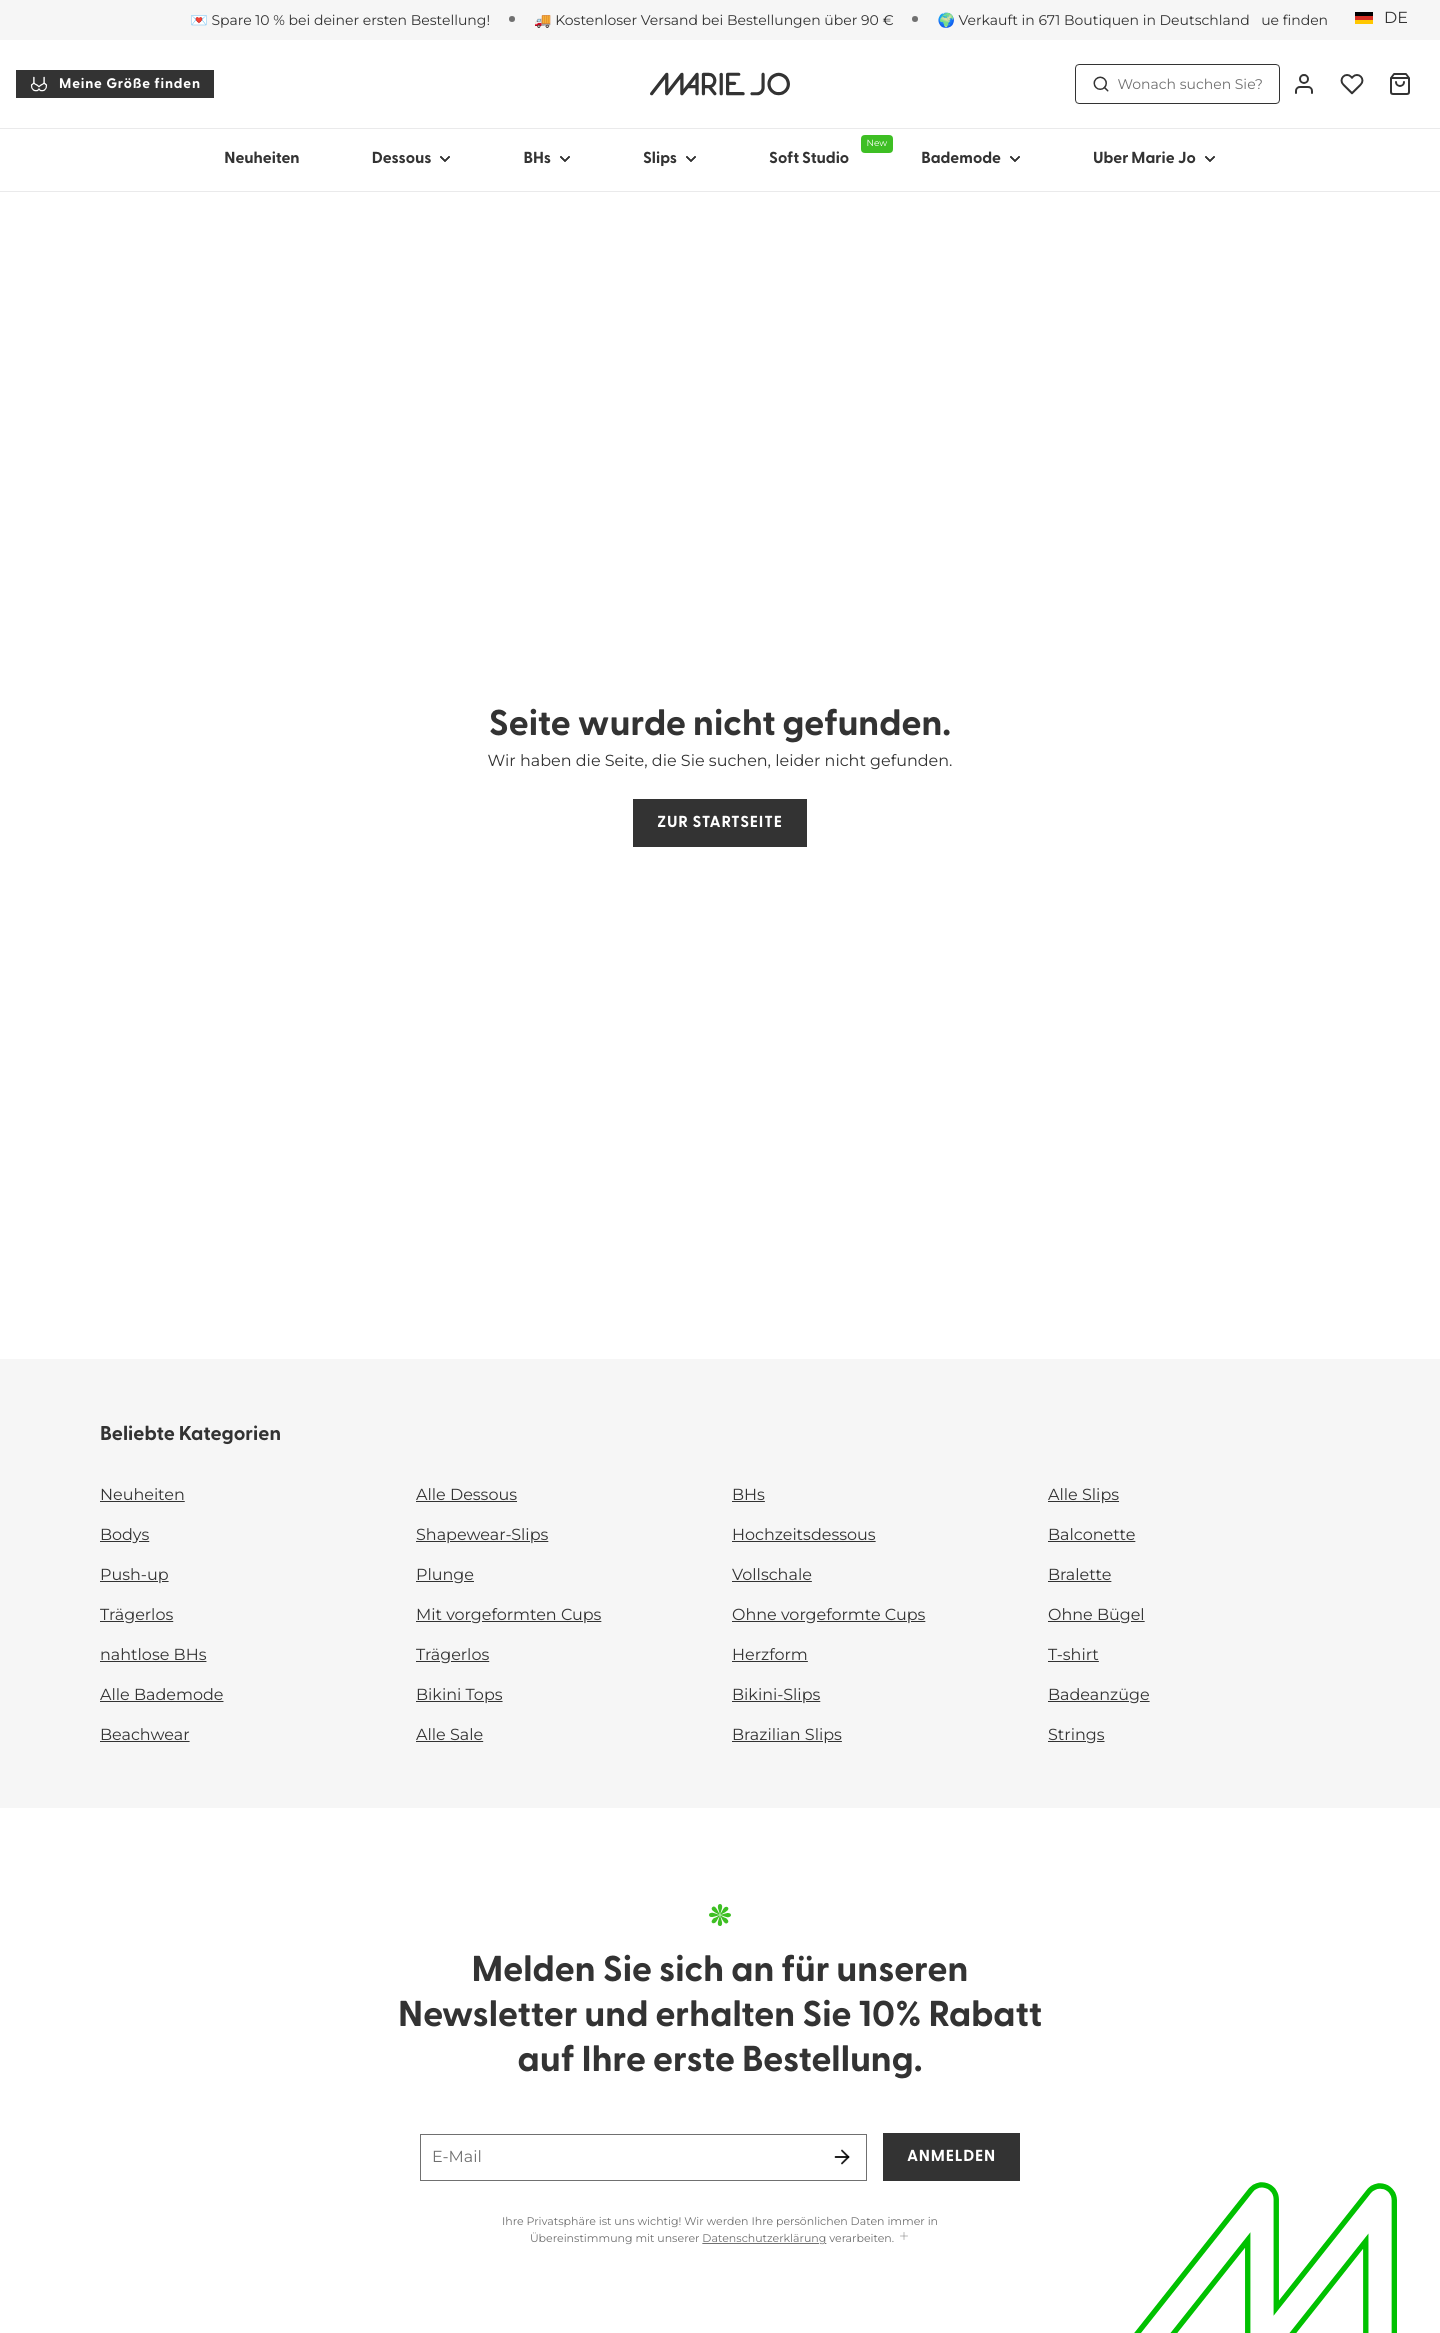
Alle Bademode (161, 1695)
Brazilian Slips (787, 1735)
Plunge (445, 1575)
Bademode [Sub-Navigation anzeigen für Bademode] (971, 159)
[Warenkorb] (1400, 84)
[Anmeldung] (1304, 84)
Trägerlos (136, 1615)
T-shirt (1073, 1655)
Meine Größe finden (115, 84)
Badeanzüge (1099, 1695)
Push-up (134, 1575)
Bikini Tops (459, 1695)
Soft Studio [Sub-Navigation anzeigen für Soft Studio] (827, 151)
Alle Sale (449, 1735)
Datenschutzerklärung (764, 2238)
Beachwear (145, 1735)
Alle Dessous (466, 1495)
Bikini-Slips (776, 1695)
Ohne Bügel (1096, 1615)
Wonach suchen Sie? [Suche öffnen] (1178, 84)
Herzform (770, 1655)
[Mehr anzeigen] (904, 2237)
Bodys (124, 1535)
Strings (1076, 1735)
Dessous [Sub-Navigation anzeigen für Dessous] (412, 159)
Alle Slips (1083, 1495)
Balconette (1091, 1535)
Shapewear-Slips (482, 1535)
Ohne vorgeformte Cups (828, 1615)
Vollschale (772, 1575)
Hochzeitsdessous (804, 1535)
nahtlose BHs (153, 1655)
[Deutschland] (1388, 19)
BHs (748, 1495)
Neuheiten (261, 159)
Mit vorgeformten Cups (508, 1615)
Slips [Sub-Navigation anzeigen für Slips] (670, 159)
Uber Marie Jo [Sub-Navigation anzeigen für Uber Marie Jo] (1154, 159)
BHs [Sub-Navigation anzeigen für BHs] (547, 159)
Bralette (1079, 1575)
